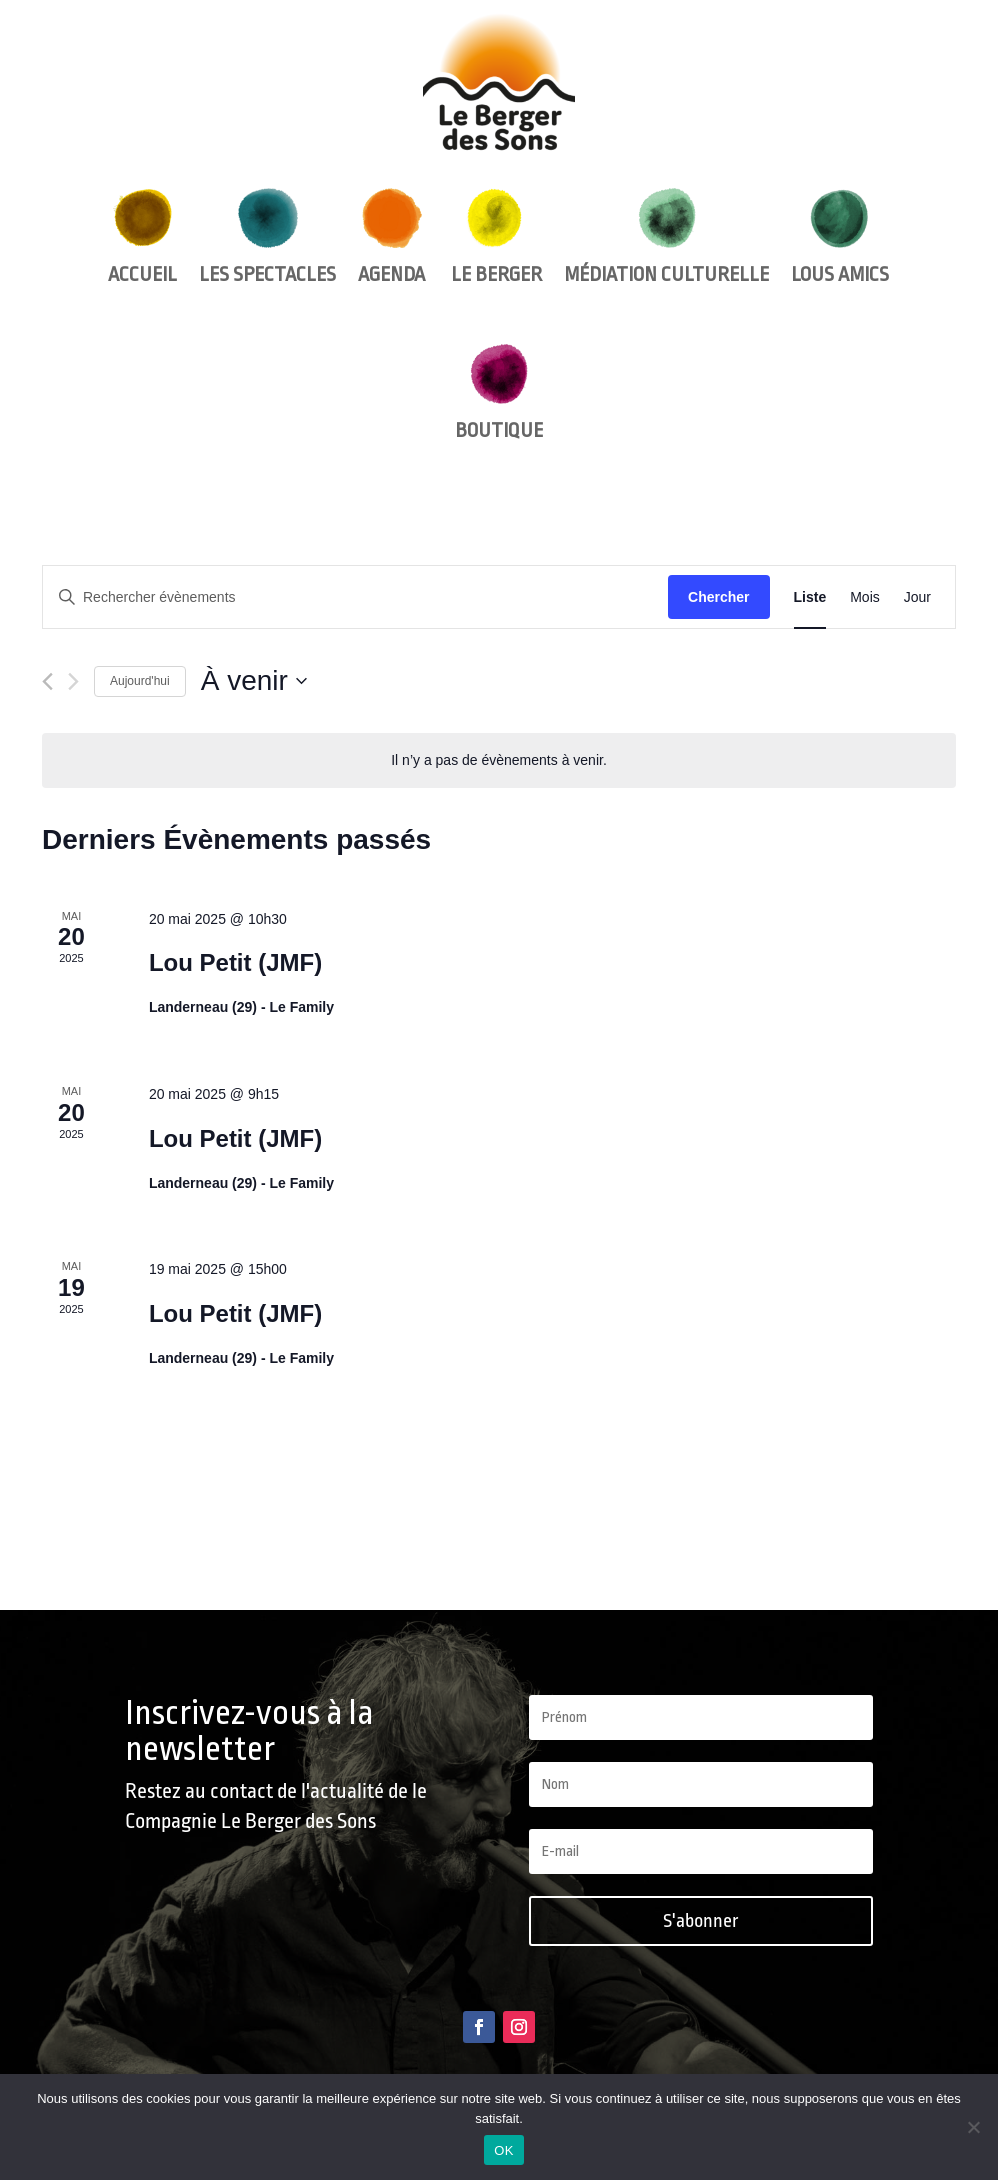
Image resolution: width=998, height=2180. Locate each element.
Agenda (391, 237)
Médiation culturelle (666, 237)
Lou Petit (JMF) (235, 962)
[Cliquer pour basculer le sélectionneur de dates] (254, 681)
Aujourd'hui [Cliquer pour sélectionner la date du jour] (140, 681)
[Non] (973, 2127)
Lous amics (840, 237)
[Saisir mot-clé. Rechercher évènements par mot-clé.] (355, 597)
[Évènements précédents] (47, 681)
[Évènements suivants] (73, 681)
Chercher (718, 597)
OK (503, 2150)
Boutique (499, 393)
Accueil (142, 237)
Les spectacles (267, 237)
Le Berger (494, 237)
